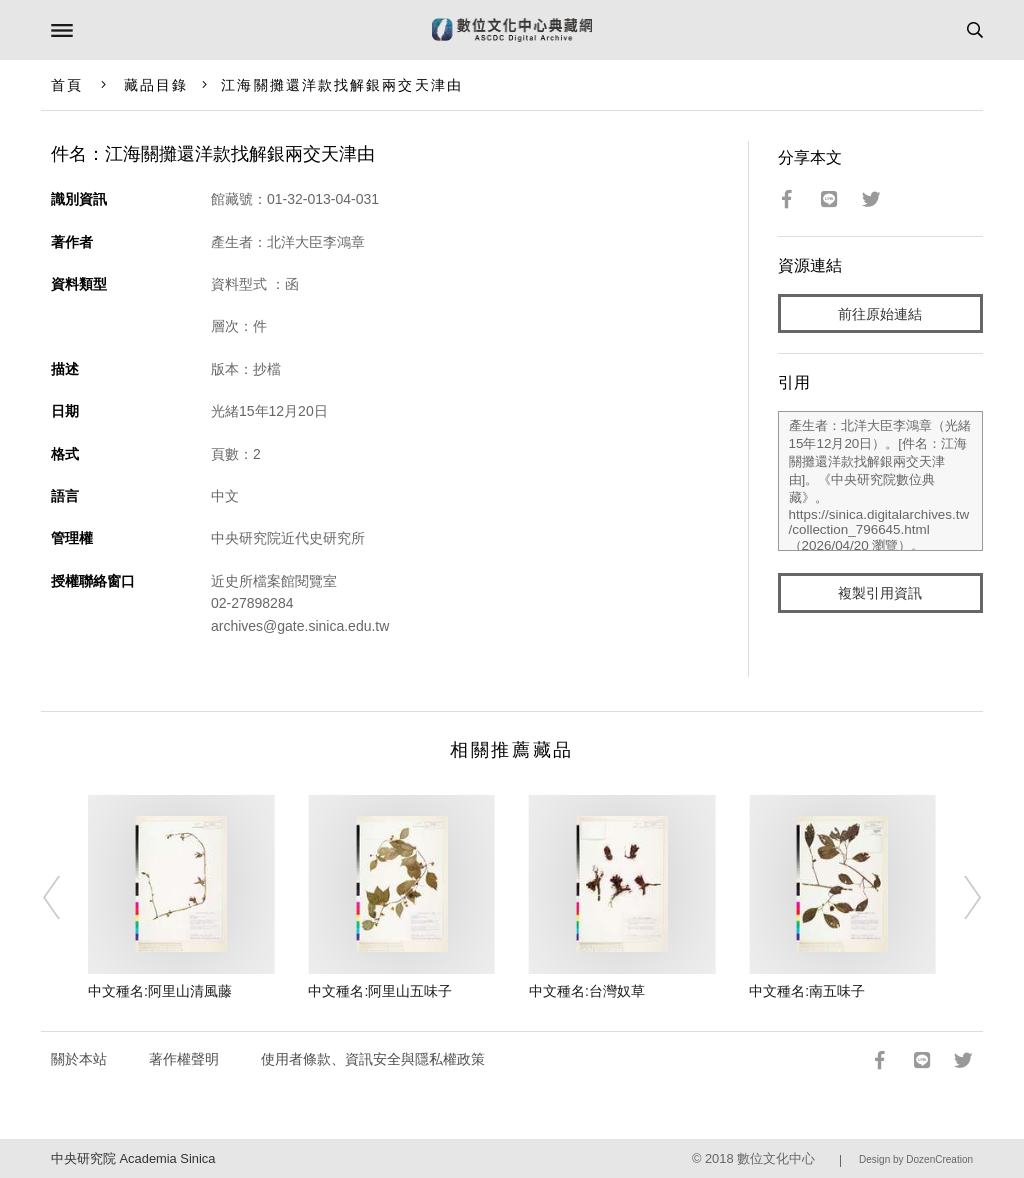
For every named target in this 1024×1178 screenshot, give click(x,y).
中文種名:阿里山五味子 (380, 991)
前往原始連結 (880, 314)
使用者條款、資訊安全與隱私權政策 (373, 1059)
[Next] (959, 898)
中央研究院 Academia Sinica (133, 1158)
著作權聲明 (184, 1059)
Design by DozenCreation (916, 1159)
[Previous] (65, 898)
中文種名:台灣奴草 (587, 991)
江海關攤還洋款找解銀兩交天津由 (342, 85)
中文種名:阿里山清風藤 (160, 991)
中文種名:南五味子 (807, 991)
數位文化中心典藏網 (512, 30)
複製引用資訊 (880, 593)
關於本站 (79, 1059)
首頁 (67, 85)
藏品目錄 (156, 85)
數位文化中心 (776, 1158)
